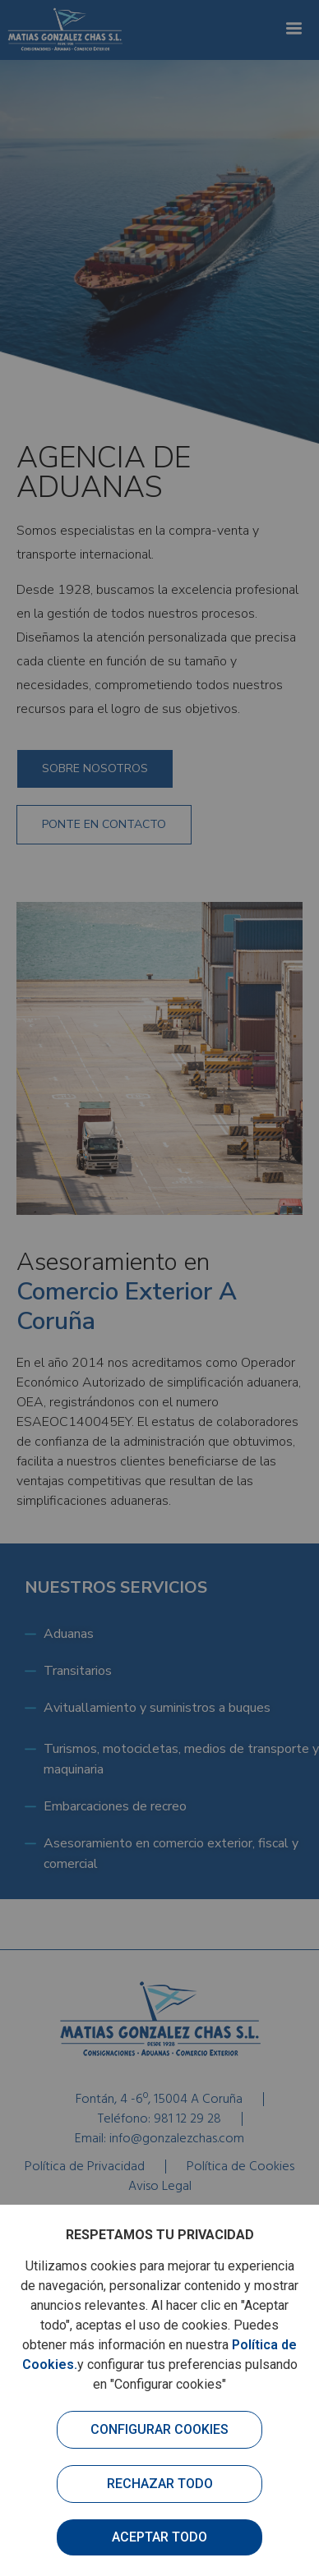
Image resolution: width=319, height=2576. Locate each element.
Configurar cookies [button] (159, 2429)
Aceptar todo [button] (159, 2537)
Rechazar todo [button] (160, 2483)
